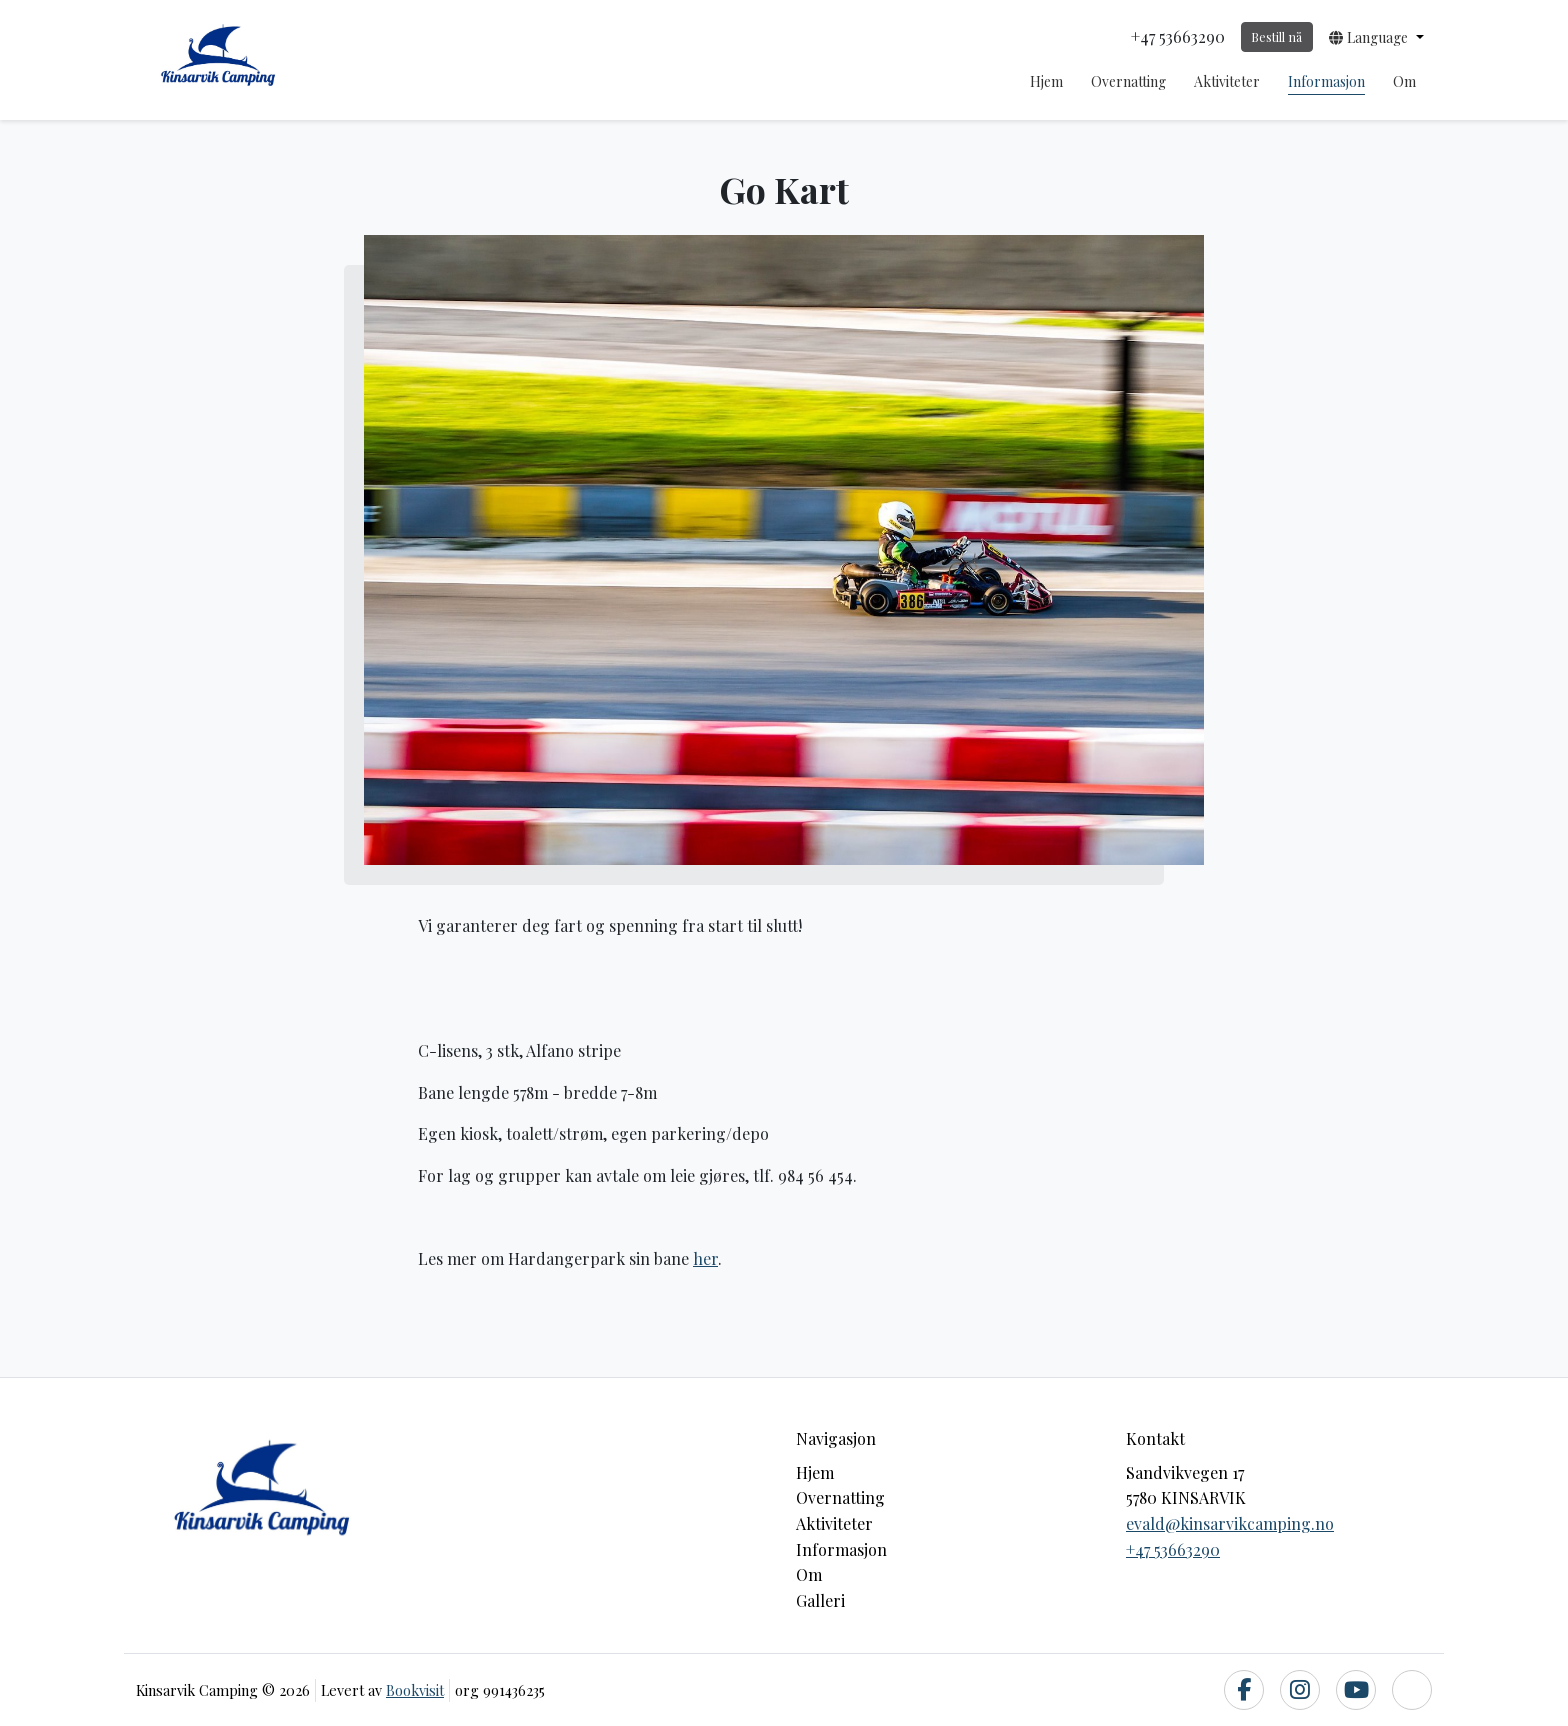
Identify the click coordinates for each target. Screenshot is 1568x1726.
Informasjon (1326, 81)
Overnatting (1128, 81)
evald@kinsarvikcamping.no (1230, 1523)
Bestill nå (1276, 36)
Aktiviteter (1227, 81)
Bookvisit (415, 1690)
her (705, 1258)
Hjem (1046, 81)
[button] (1376, 37)
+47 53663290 (1173, 1549)
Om (1404, 81)
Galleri (820, 1600)
